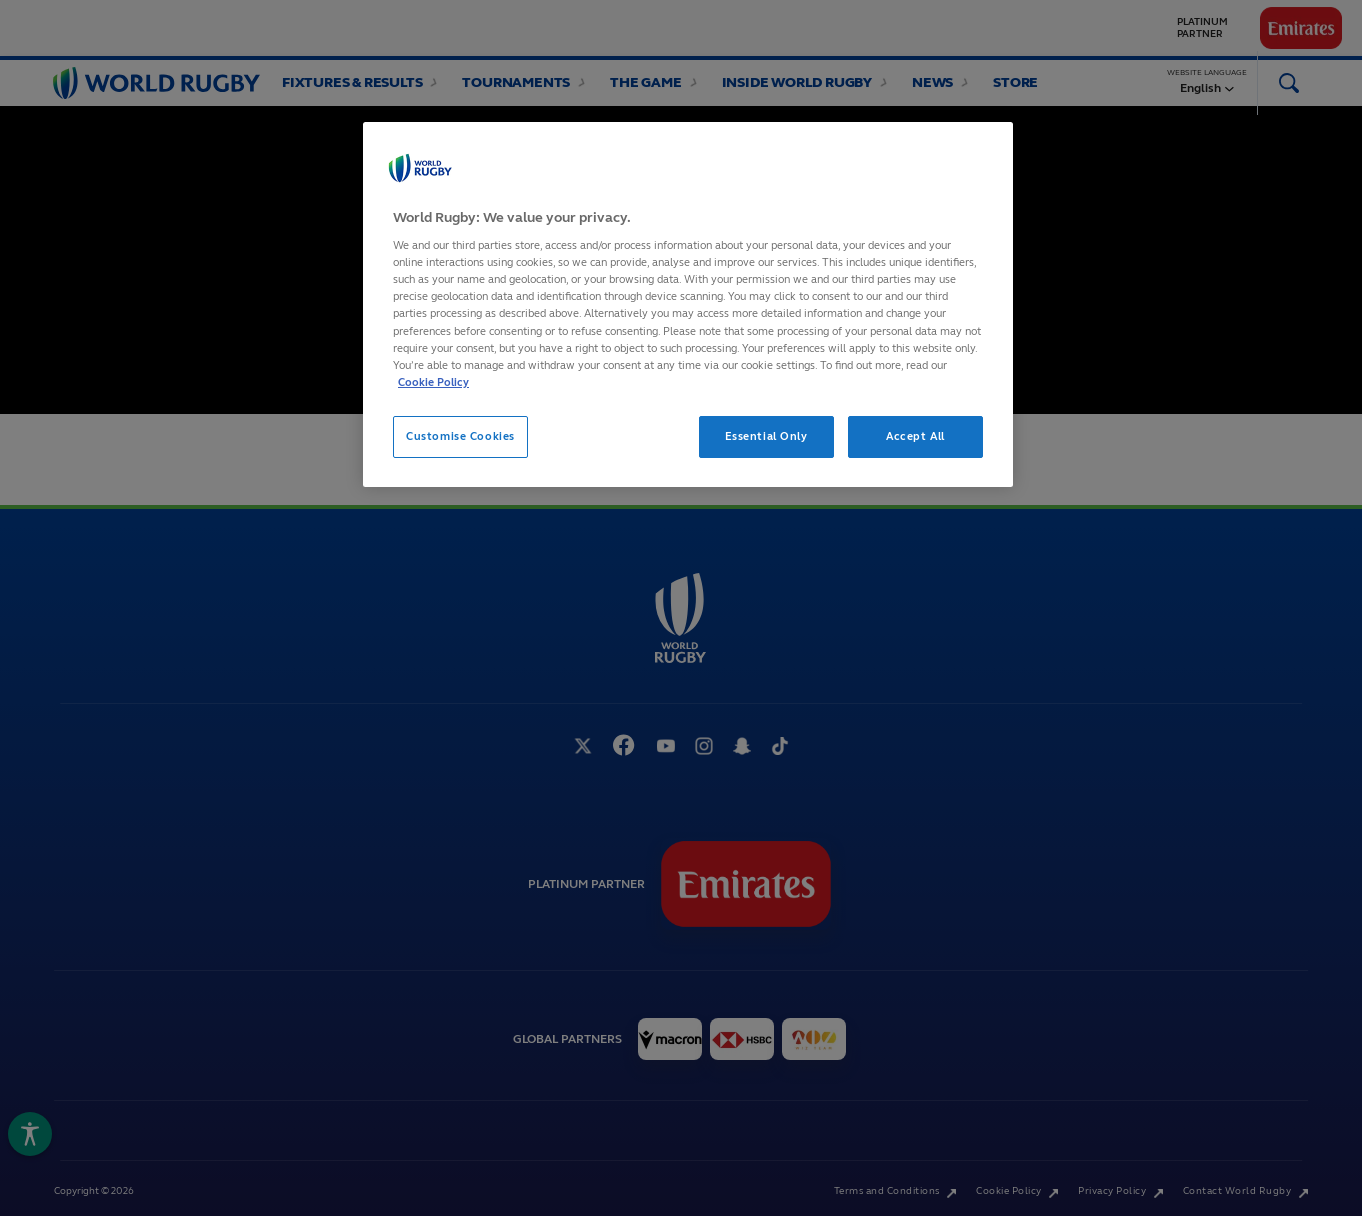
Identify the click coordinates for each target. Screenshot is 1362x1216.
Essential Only (766, 436)
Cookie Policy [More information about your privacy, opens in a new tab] (433, 382)
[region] (688, 304)
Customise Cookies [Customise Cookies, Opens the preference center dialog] (460, 436)
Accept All (915, 436)
